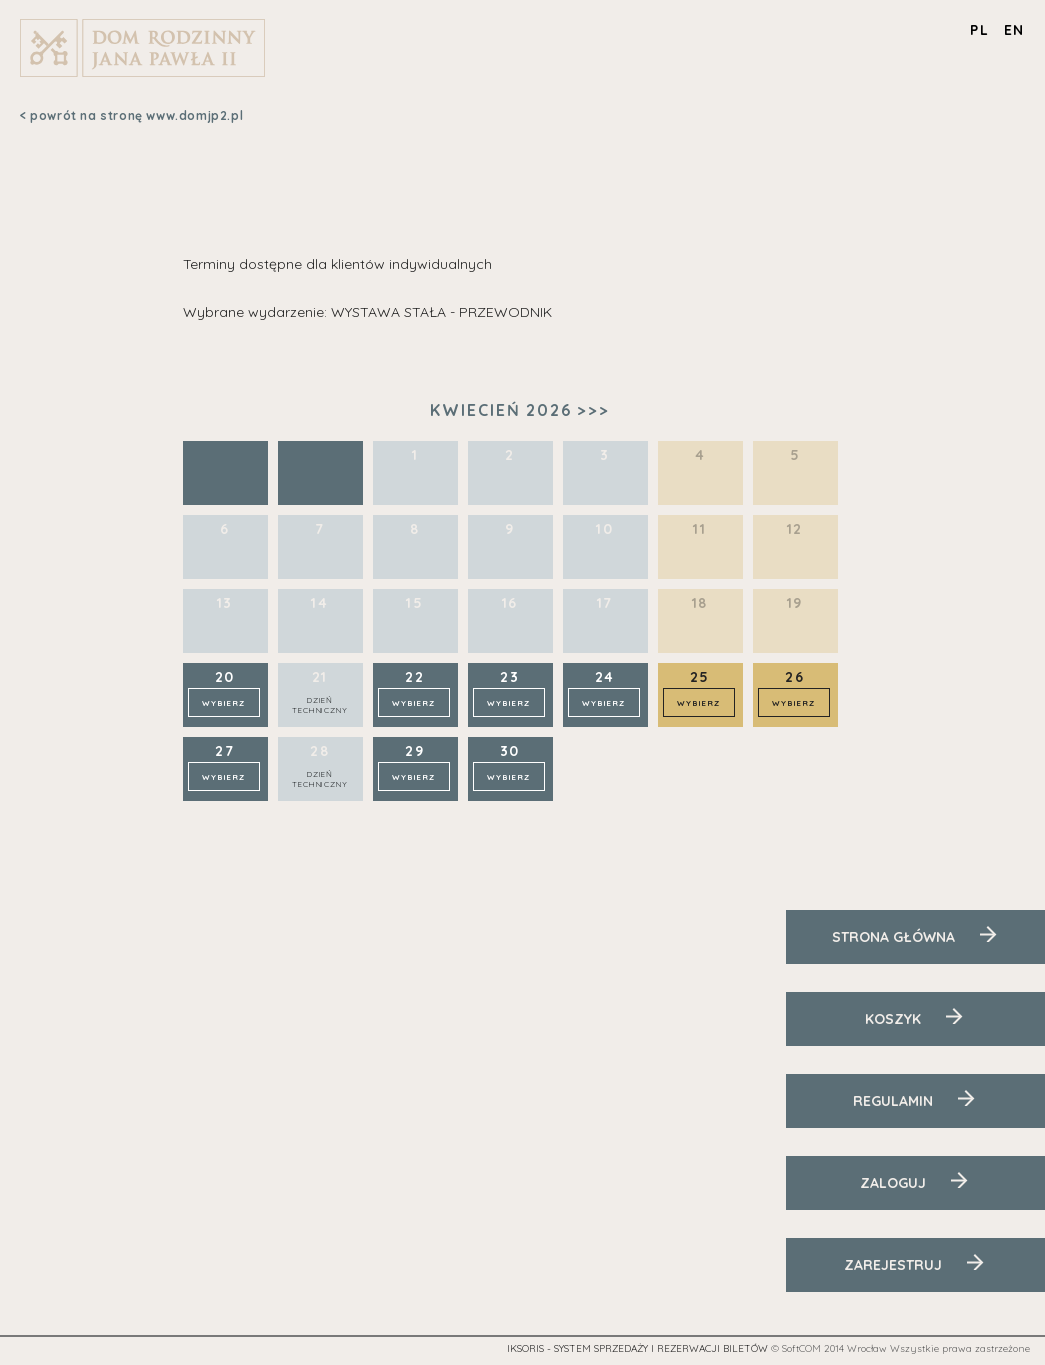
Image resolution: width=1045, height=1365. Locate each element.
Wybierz (224, 703)
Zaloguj (893, 1183)
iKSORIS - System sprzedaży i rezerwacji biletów (637, 1348)
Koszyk (893, 1019)
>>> (593, 410)
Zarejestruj (893, 1265)
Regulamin (893, 1101)
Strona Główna (893, 937)
